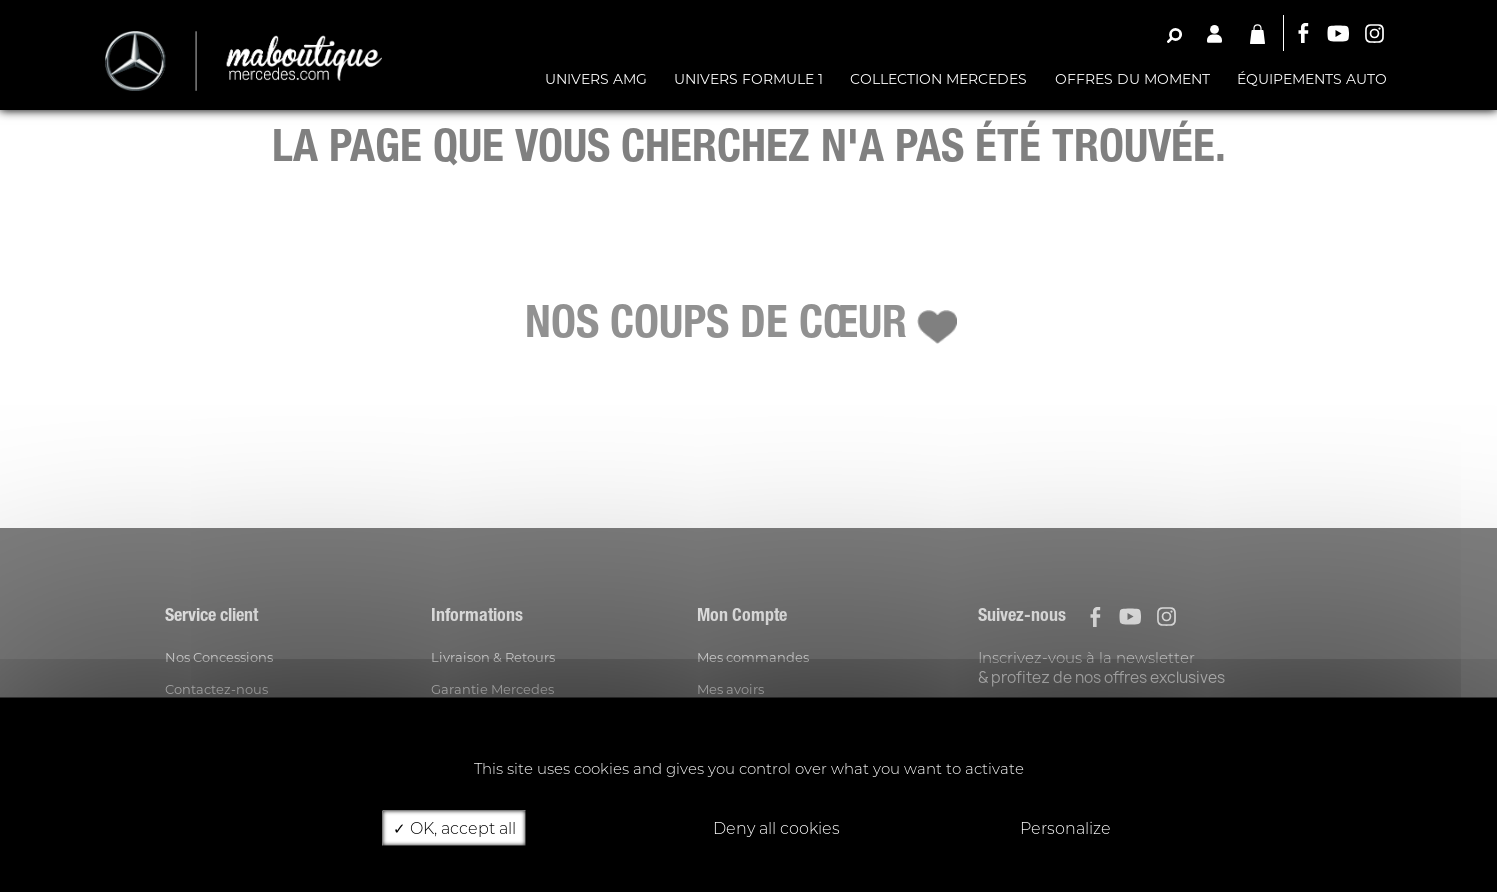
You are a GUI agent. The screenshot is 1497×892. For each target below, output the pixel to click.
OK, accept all (454, 827)
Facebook (1302, 33)
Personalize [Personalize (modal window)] (1065, 827)
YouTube (1338, 33)
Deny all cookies (768, 827)
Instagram (1374, 33)
